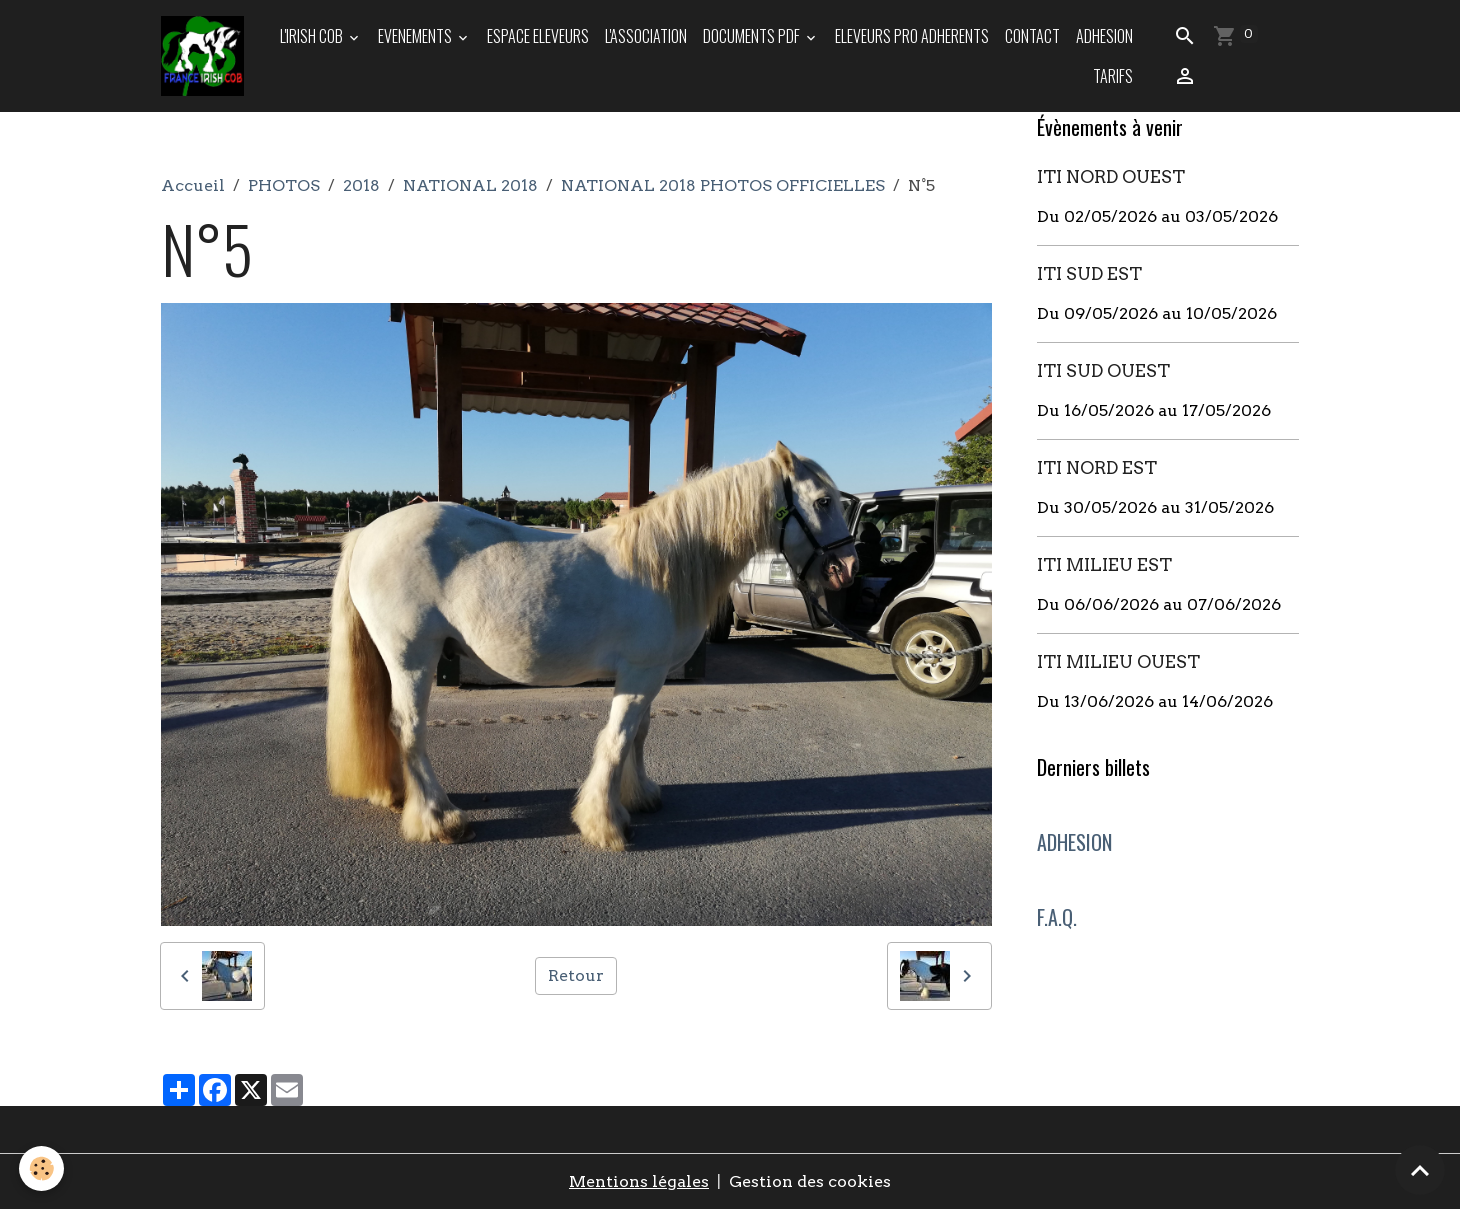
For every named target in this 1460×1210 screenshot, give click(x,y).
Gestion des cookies (810, 1181)
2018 (361, 185)
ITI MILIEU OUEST (1118, 661)
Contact (1032, 36)
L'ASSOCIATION (646, 36)
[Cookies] (42, 1168)
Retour (576, 975)
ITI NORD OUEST (1111, 176)
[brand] (204, 56)
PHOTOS (284, 185)
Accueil (193, 185)
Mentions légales (639, 1181)
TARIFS (1113, 76)
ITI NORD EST (1097, 467)
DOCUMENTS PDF (753, 36)
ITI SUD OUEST (1103, 370)
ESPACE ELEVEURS (538, 36)
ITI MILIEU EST (1104, 564)
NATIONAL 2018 (470, 185)
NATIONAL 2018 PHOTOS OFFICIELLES (723, 185)
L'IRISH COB (313, 36)
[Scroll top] (1420, 1170)
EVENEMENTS (416, 36)
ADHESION (1104, 36)
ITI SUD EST (1089, 273)
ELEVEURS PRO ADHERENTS (912, 36)
